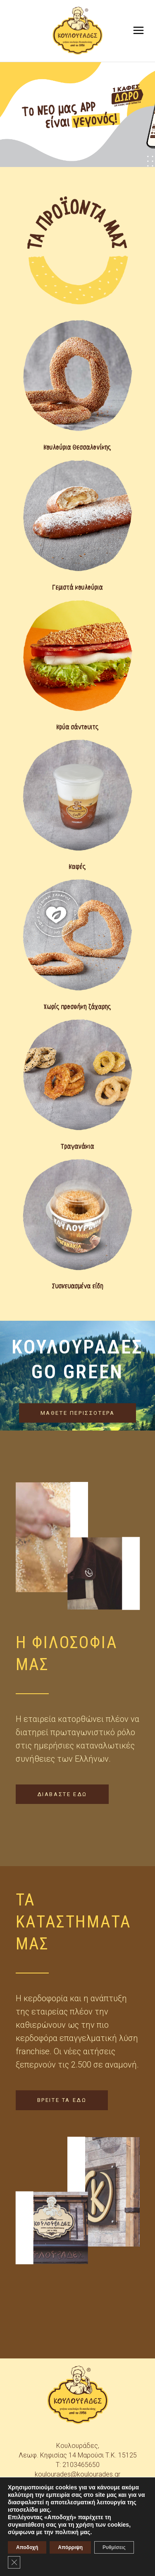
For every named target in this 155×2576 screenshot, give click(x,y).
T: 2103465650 (78, 2465)
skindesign (92, 2563)
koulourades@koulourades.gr (77, 2474)
